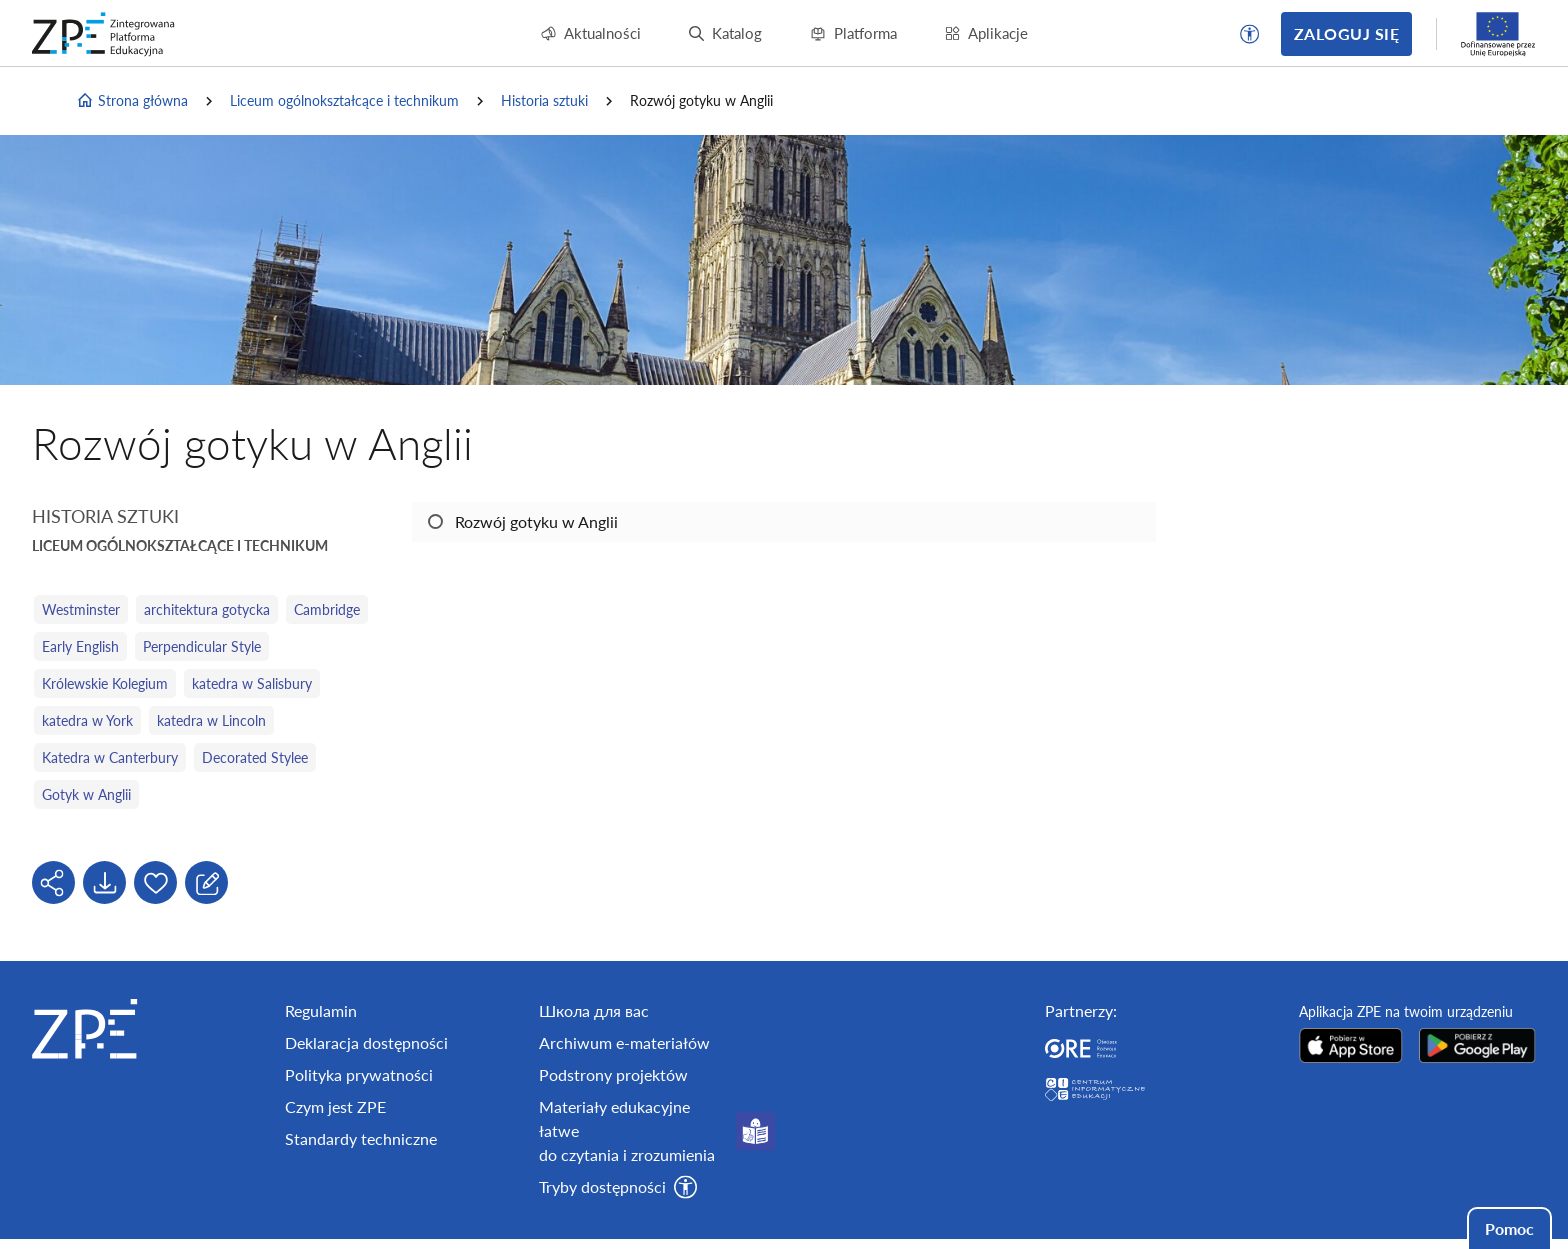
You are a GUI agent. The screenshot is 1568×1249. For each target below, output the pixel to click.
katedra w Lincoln (211, 720)
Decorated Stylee (255, 757)
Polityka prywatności (359, 1074)
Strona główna (132, 101)
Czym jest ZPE (335, 1106)
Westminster (81, 609)
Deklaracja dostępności (366, 1042)
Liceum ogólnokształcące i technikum (344, 100)
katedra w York (87, 720)
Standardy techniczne (361, 1138)
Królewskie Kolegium (105, 683)
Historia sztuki (544, 100)
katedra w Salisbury (252, 683)
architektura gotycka (207, 609)
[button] (1250, 34)
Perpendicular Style (202, 646)
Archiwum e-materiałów (624, 1042)
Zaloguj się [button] (1346, 33)
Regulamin (321, 1010)
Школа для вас (594, 1010)
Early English (80, 646)
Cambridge (327, 609)
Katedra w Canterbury (110, 757)
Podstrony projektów (613, 1074)
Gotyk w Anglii (86, 794)
